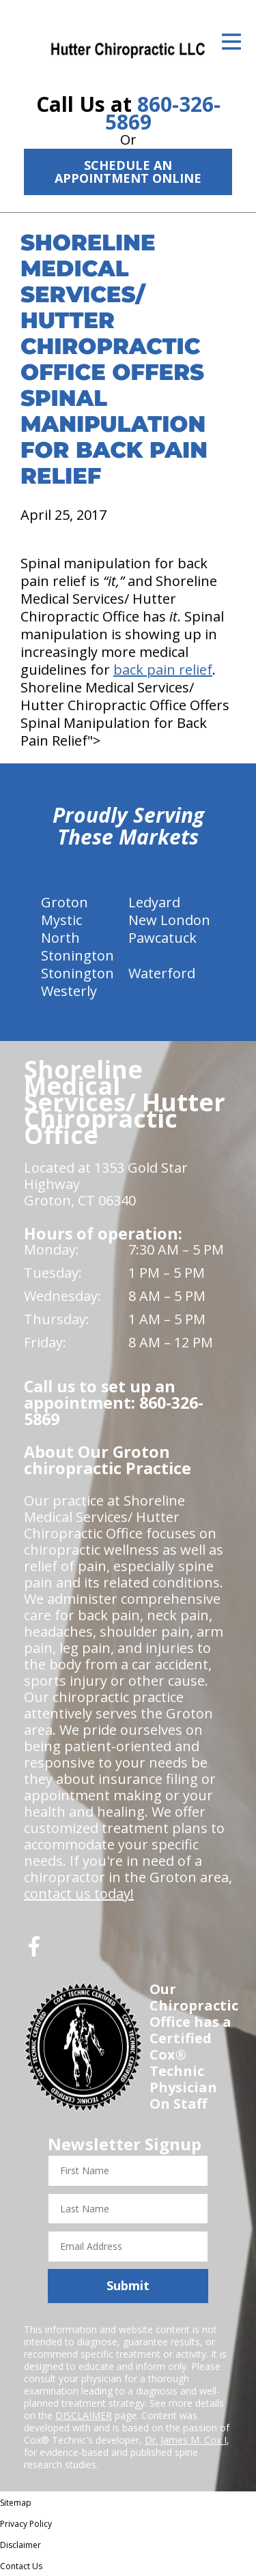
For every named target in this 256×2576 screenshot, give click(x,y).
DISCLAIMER (83, 2415)
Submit (128, 2285)
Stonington (77, 973)
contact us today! (79, 1893)
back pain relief (162, 669)
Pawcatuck (162, 937)
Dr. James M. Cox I (186, 2439)
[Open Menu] (231, 42)
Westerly (69, 991)
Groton (64, 902)
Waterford (161, 973)
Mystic (61, 920)
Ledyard (154, 902)
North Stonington (77, 946)
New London (169, 920)
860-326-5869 (163, 113)
